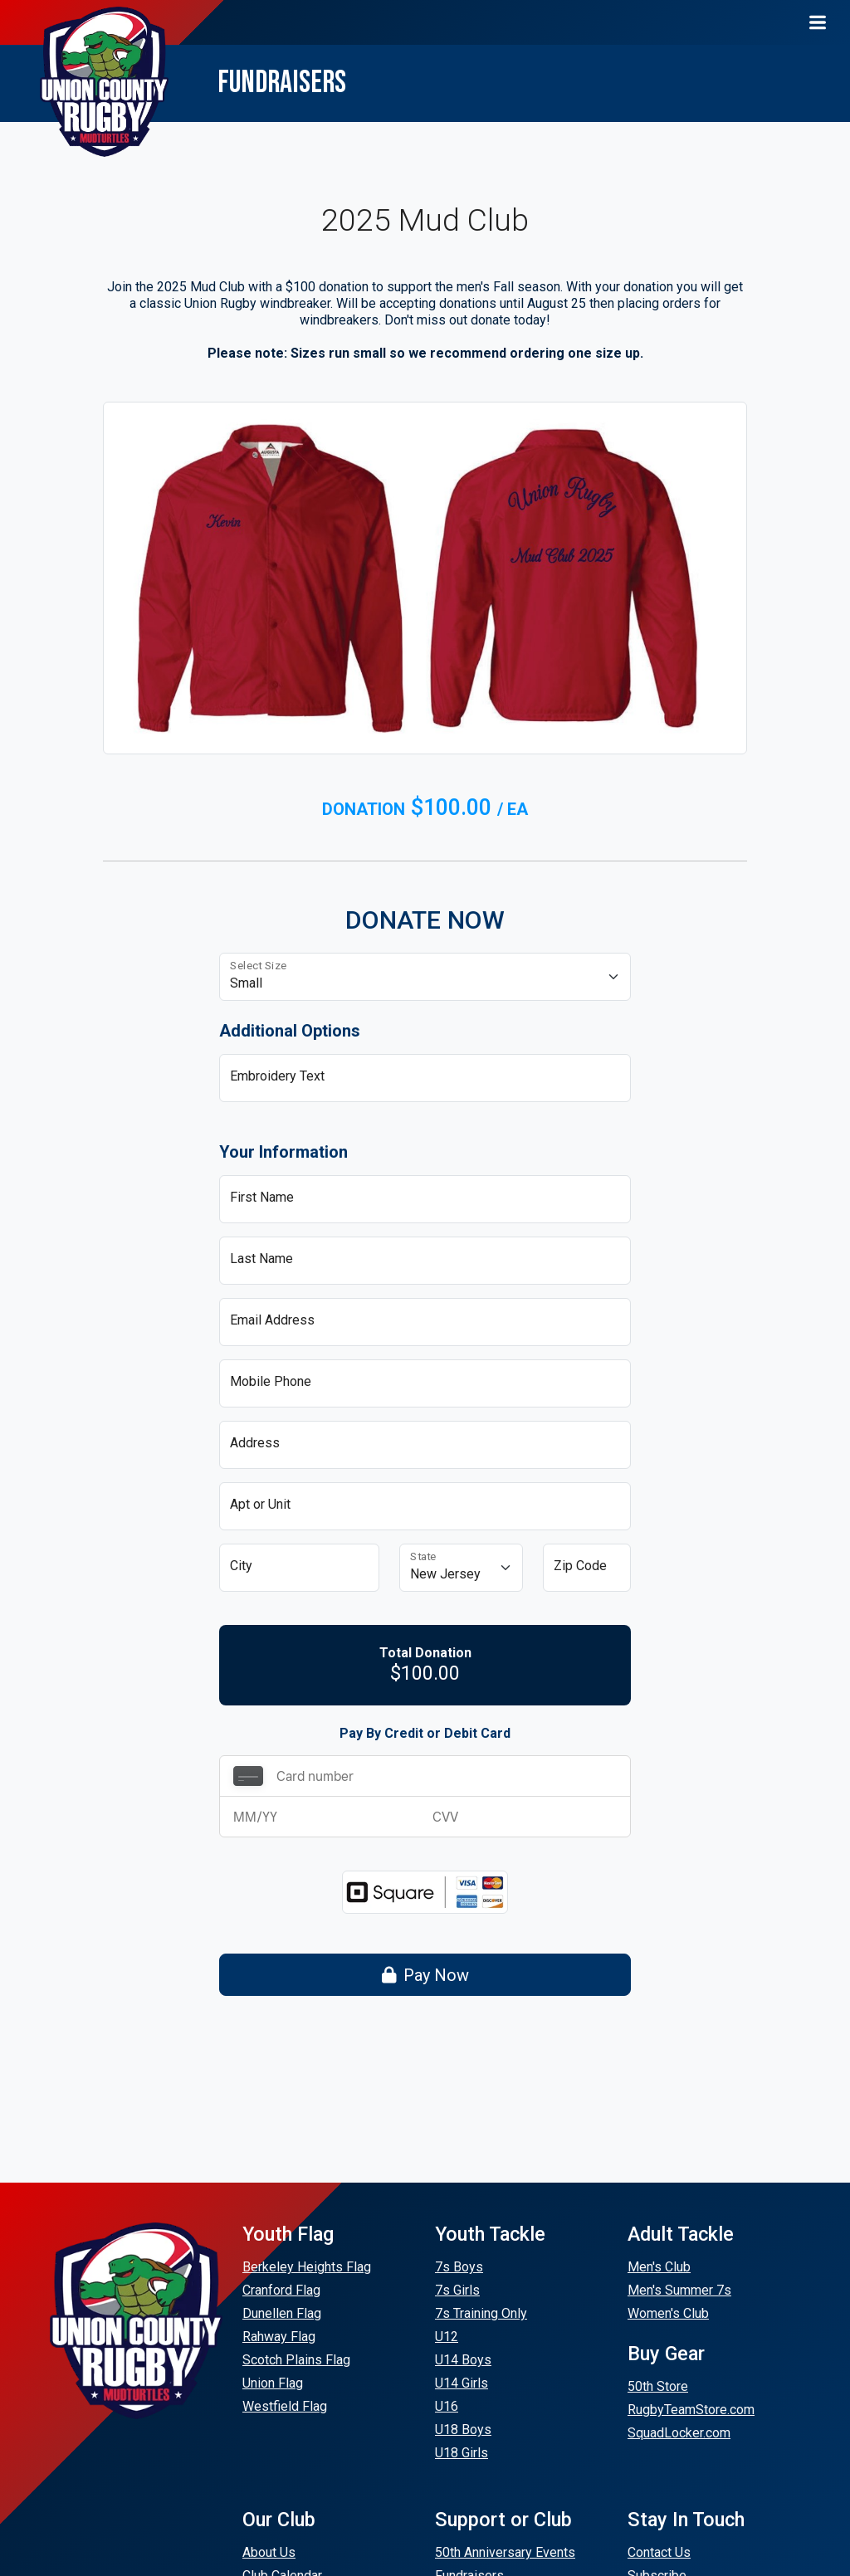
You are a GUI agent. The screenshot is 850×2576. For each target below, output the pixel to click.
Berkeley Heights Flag (306, 2267)
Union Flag (272, 2383)
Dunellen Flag (281, 2313)
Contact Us (659, 2552)
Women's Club (668, 2313)
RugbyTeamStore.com (691, 2409)
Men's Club (659, 2267)
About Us (269, 2552)
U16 (446, 2406)
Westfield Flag (284, 2406)
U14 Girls (461, 2383)
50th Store (658, 2386)
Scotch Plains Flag (296, 2360)
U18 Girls (461, 2453)
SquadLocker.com (679, 2433)
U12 (446, 2336)
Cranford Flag (281, 2290)
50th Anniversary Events (505, 2552)
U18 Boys (463, 2429)
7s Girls (457, 2290)
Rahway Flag (278, 2336)
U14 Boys (463, 2360)
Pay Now (425, 1975)
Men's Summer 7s (679, 2290)
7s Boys (459, 2267)
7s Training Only (481, 2313)
